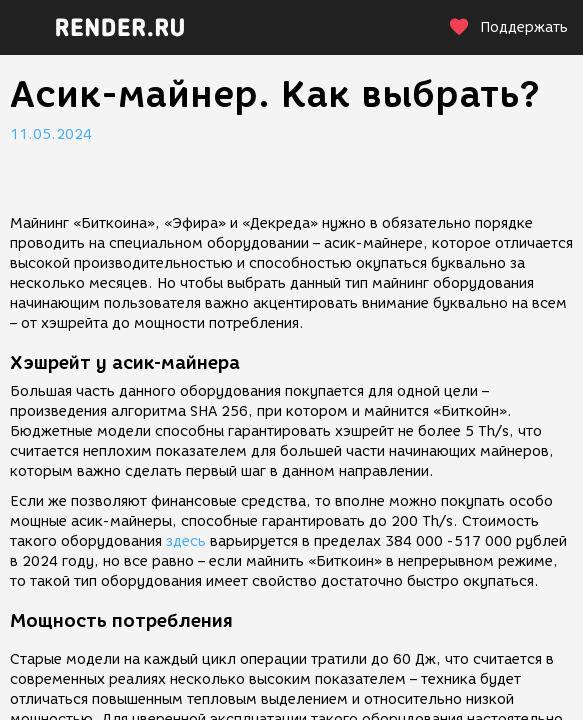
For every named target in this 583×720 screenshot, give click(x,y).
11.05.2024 (51, 134)
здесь (186, 541)
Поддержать (508, 27)
